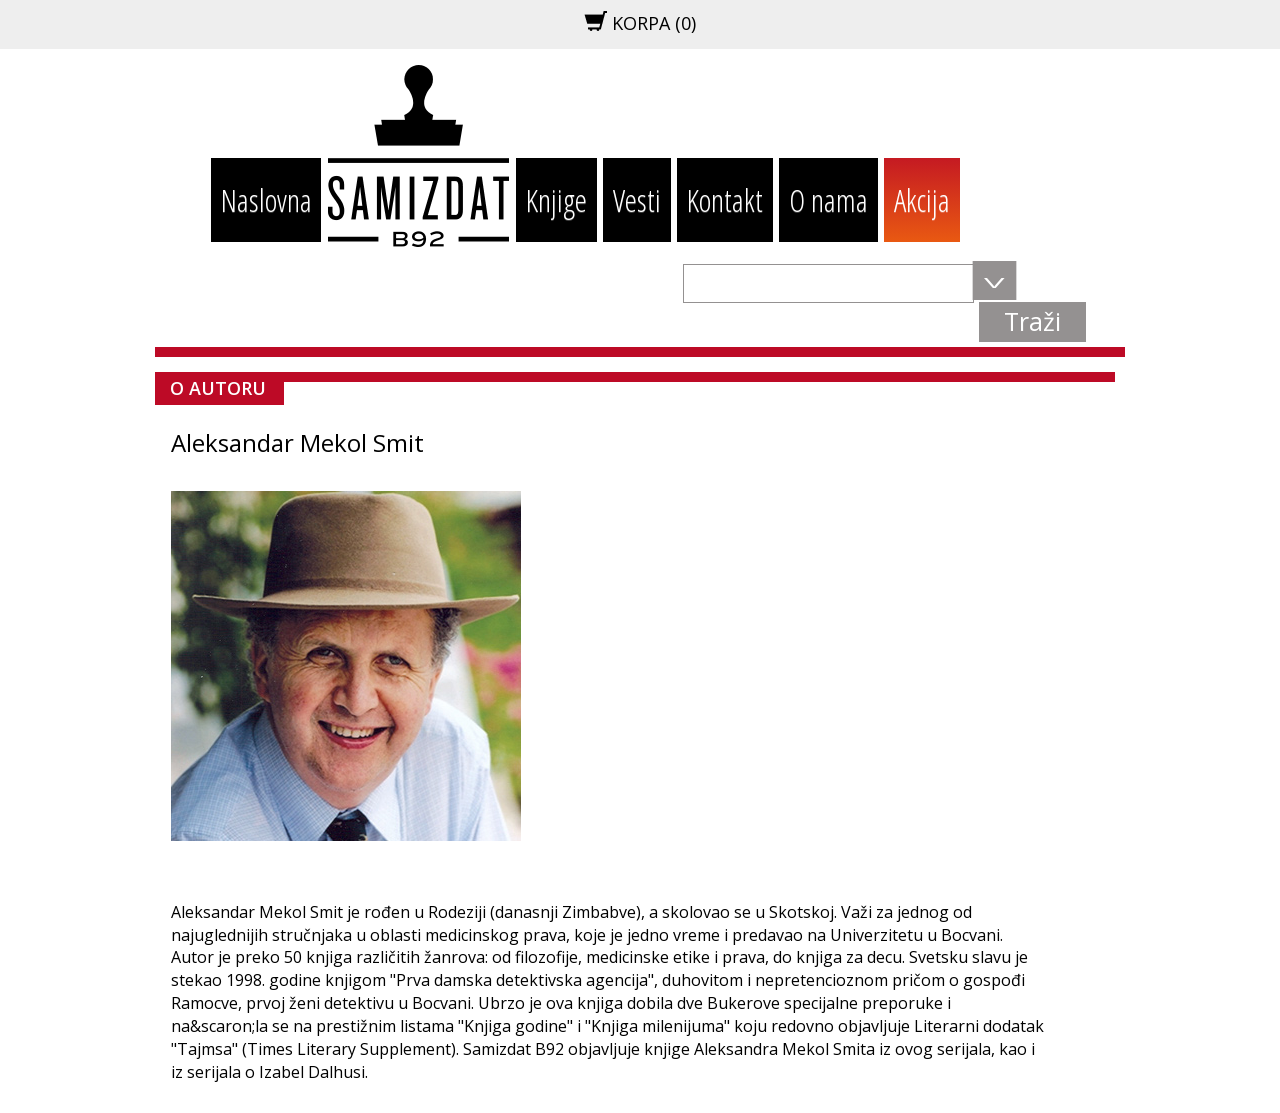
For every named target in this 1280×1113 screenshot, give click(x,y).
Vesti (637, 200)
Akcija (922, 200)
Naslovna (266, 200)
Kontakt (725, 200)
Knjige (556, 200)
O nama (828, 200)
